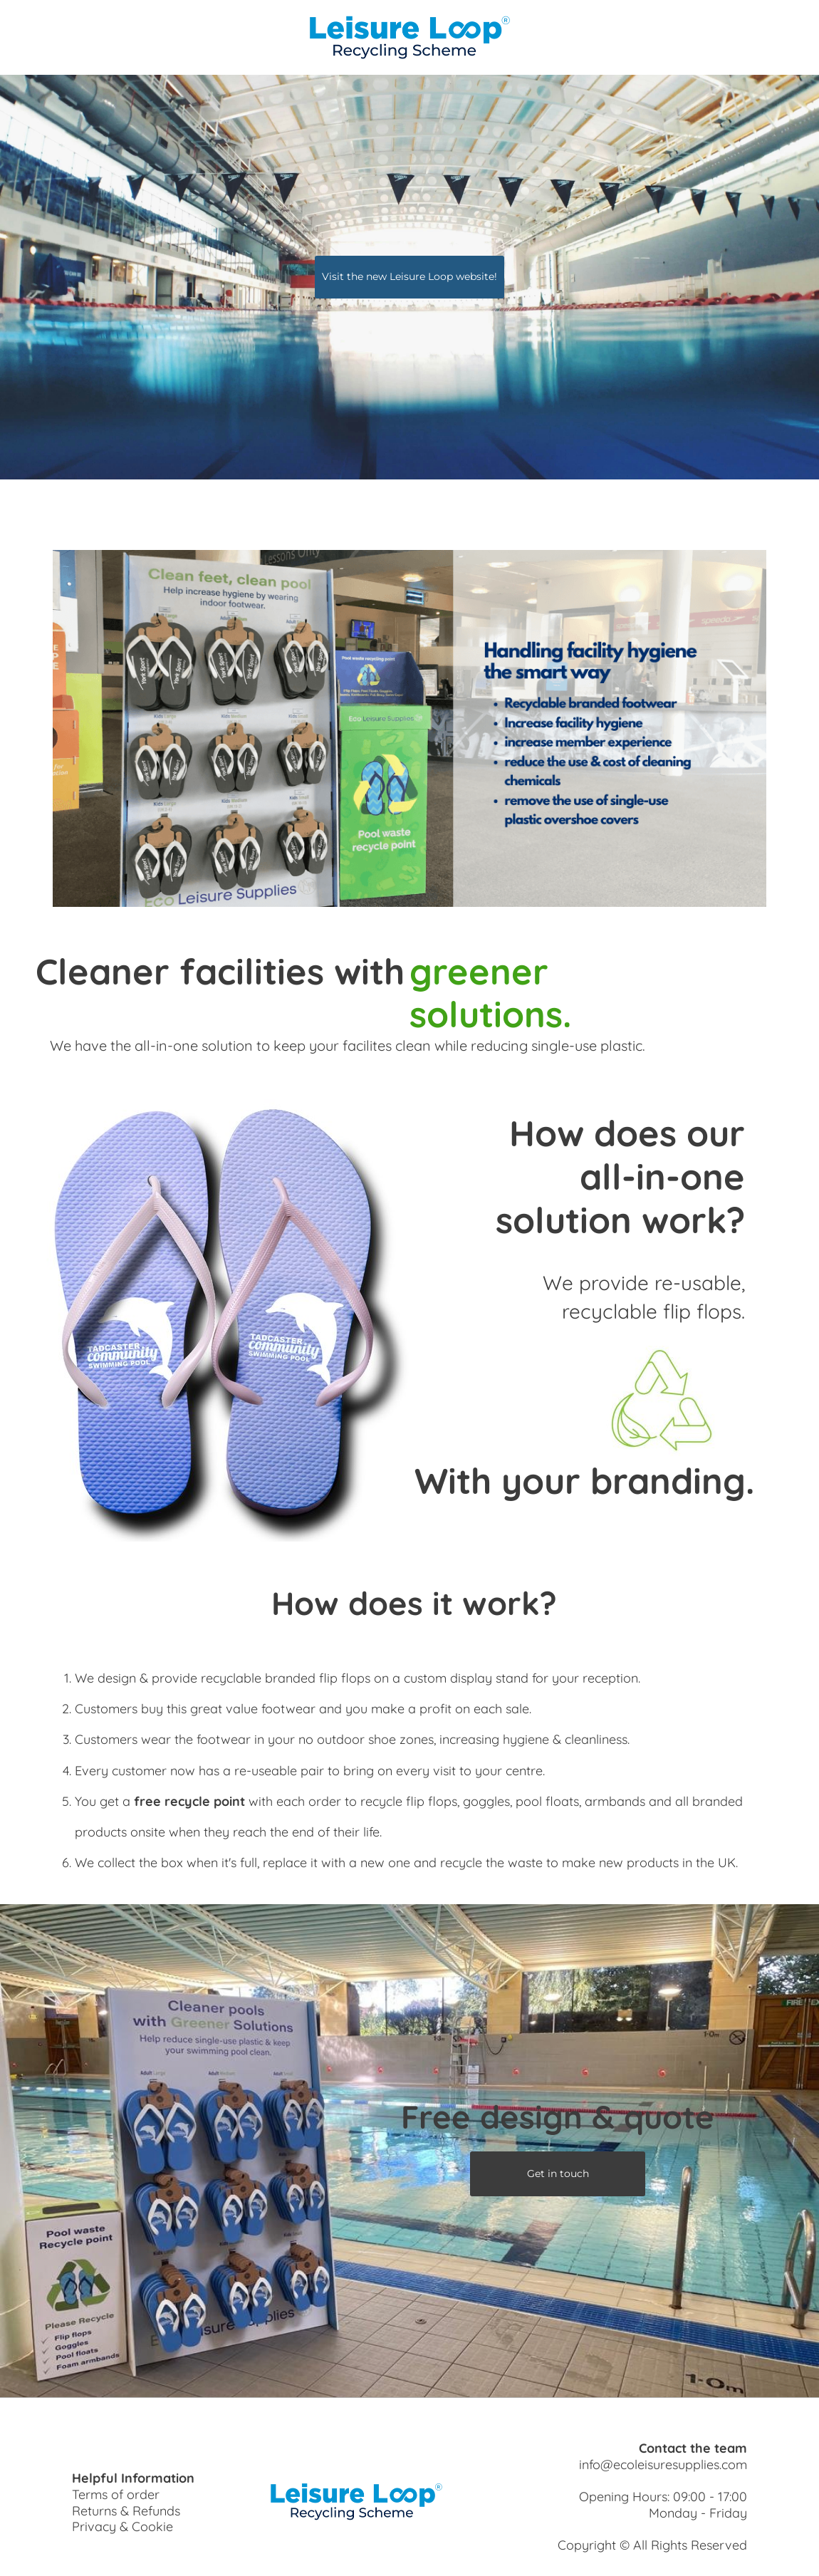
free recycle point (189, 1801)
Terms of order (116, 2494)
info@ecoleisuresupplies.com (663, 2464)
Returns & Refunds (126, 2511)
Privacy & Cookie (122, 2526)
